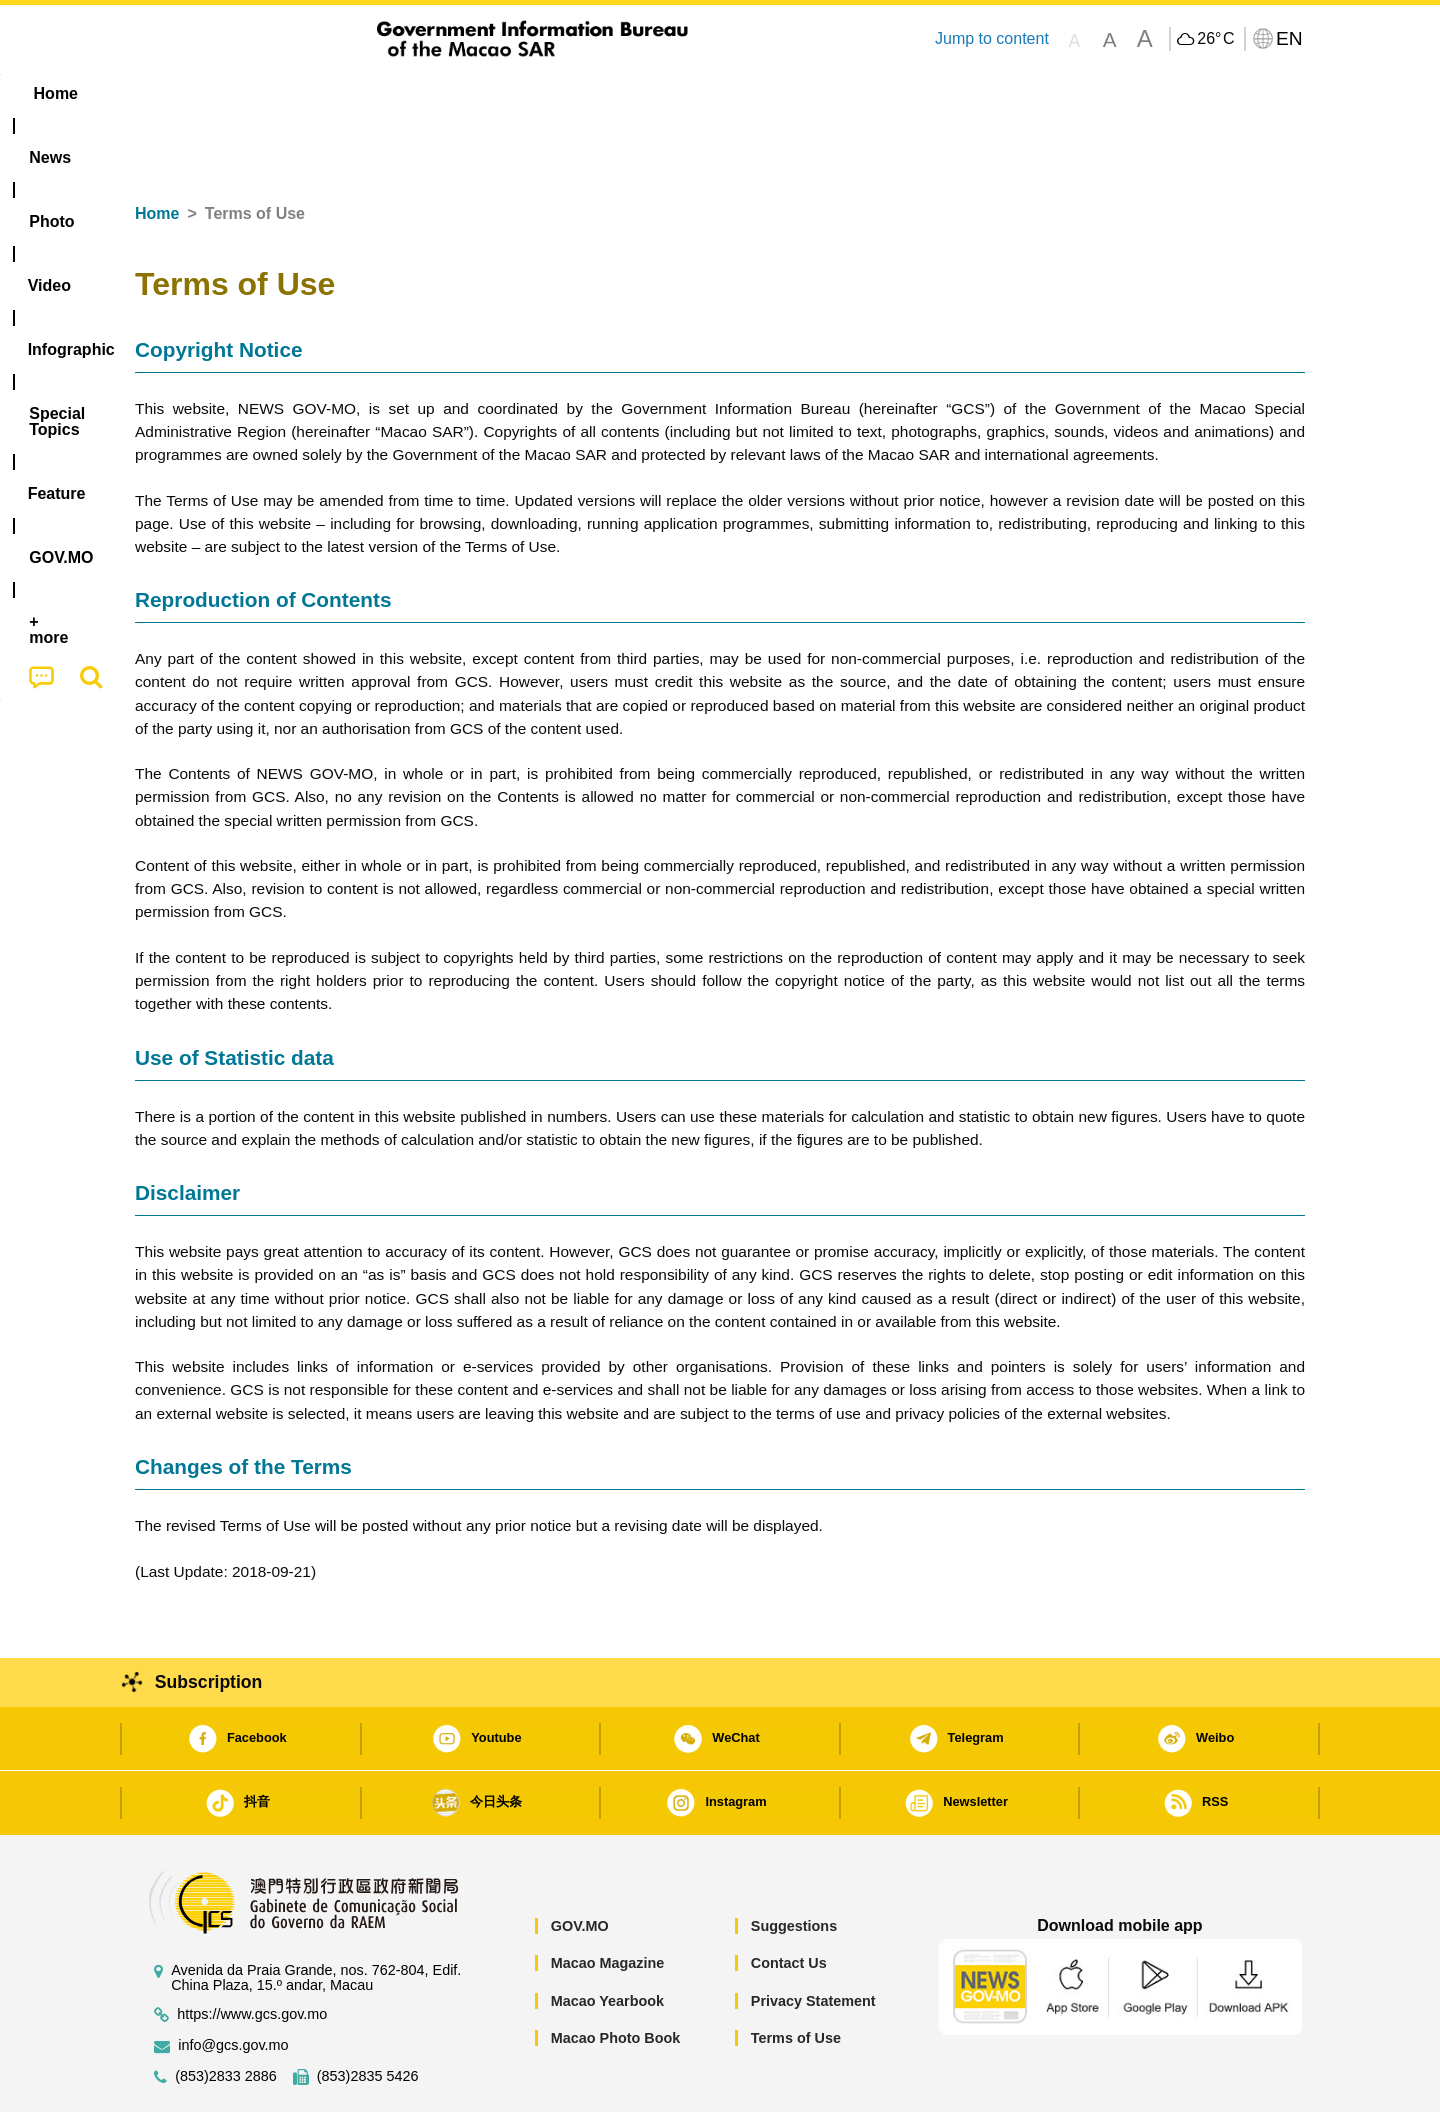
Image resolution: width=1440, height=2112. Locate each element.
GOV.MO (580, 1865)
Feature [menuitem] (798, 93)
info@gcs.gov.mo (233, 1984)
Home (157, 152)
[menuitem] (261, 94)
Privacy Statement (813, 1940)
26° (1215, 39)
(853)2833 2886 (226, 2015)
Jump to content (992, 38)
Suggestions (794, 1865)
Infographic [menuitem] (536, 93)
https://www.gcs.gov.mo (252, 1953)
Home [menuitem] (176, 93)
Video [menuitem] (432, 93)
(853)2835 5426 (368, 2015)
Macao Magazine (608, 1902)
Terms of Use (796, 1977)
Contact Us (789, 1902)
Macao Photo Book (616, 1977)
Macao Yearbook (607, 1940)
